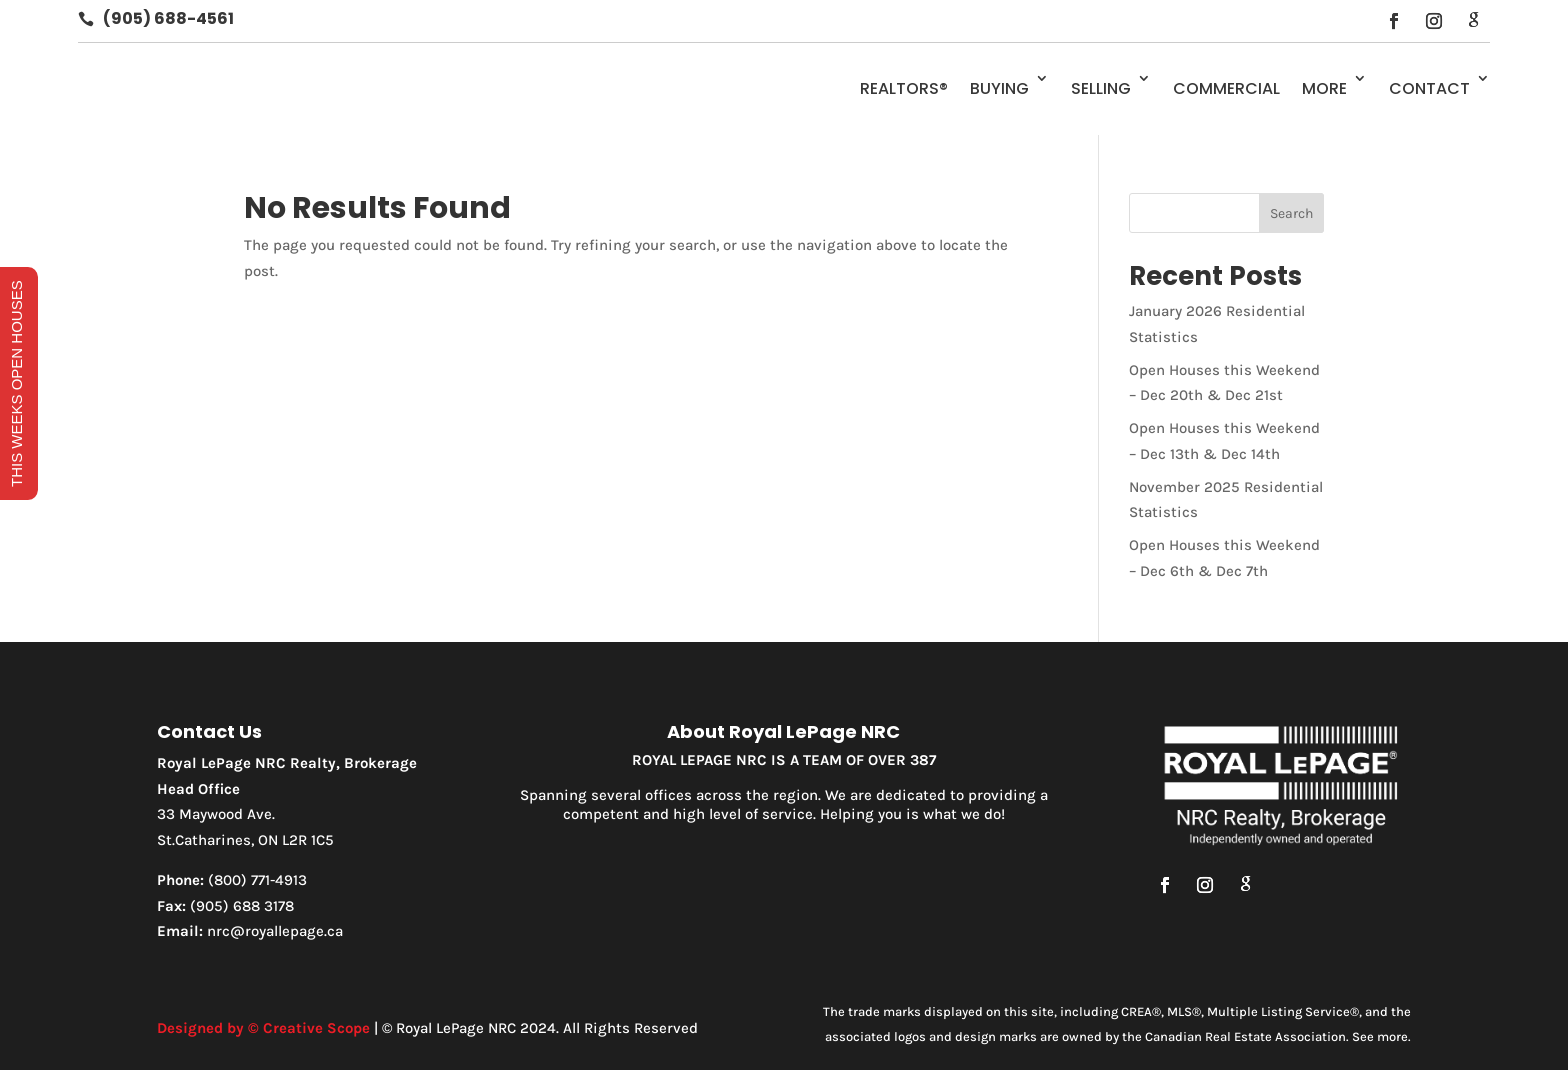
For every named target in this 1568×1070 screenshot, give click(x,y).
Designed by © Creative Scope (263, 1028)
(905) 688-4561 (168, 18)
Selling (1101, 88)
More (1324, 88)
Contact (1429, 88)
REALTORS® (904, 88)
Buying (999, 88)
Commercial (1226, 88)
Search (1291, 213)
